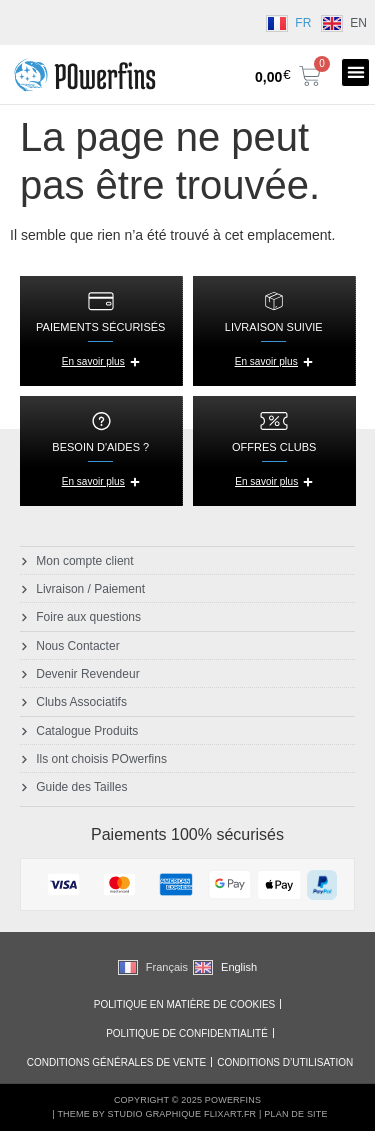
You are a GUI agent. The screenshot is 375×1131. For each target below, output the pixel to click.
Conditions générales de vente (116, 1062)
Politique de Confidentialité (187, 1033)
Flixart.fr (230, 1114)
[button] (355, 72)
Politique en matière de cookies (185, 1004)
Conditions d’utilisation (285, 1062)
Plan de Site (295, 1114)
